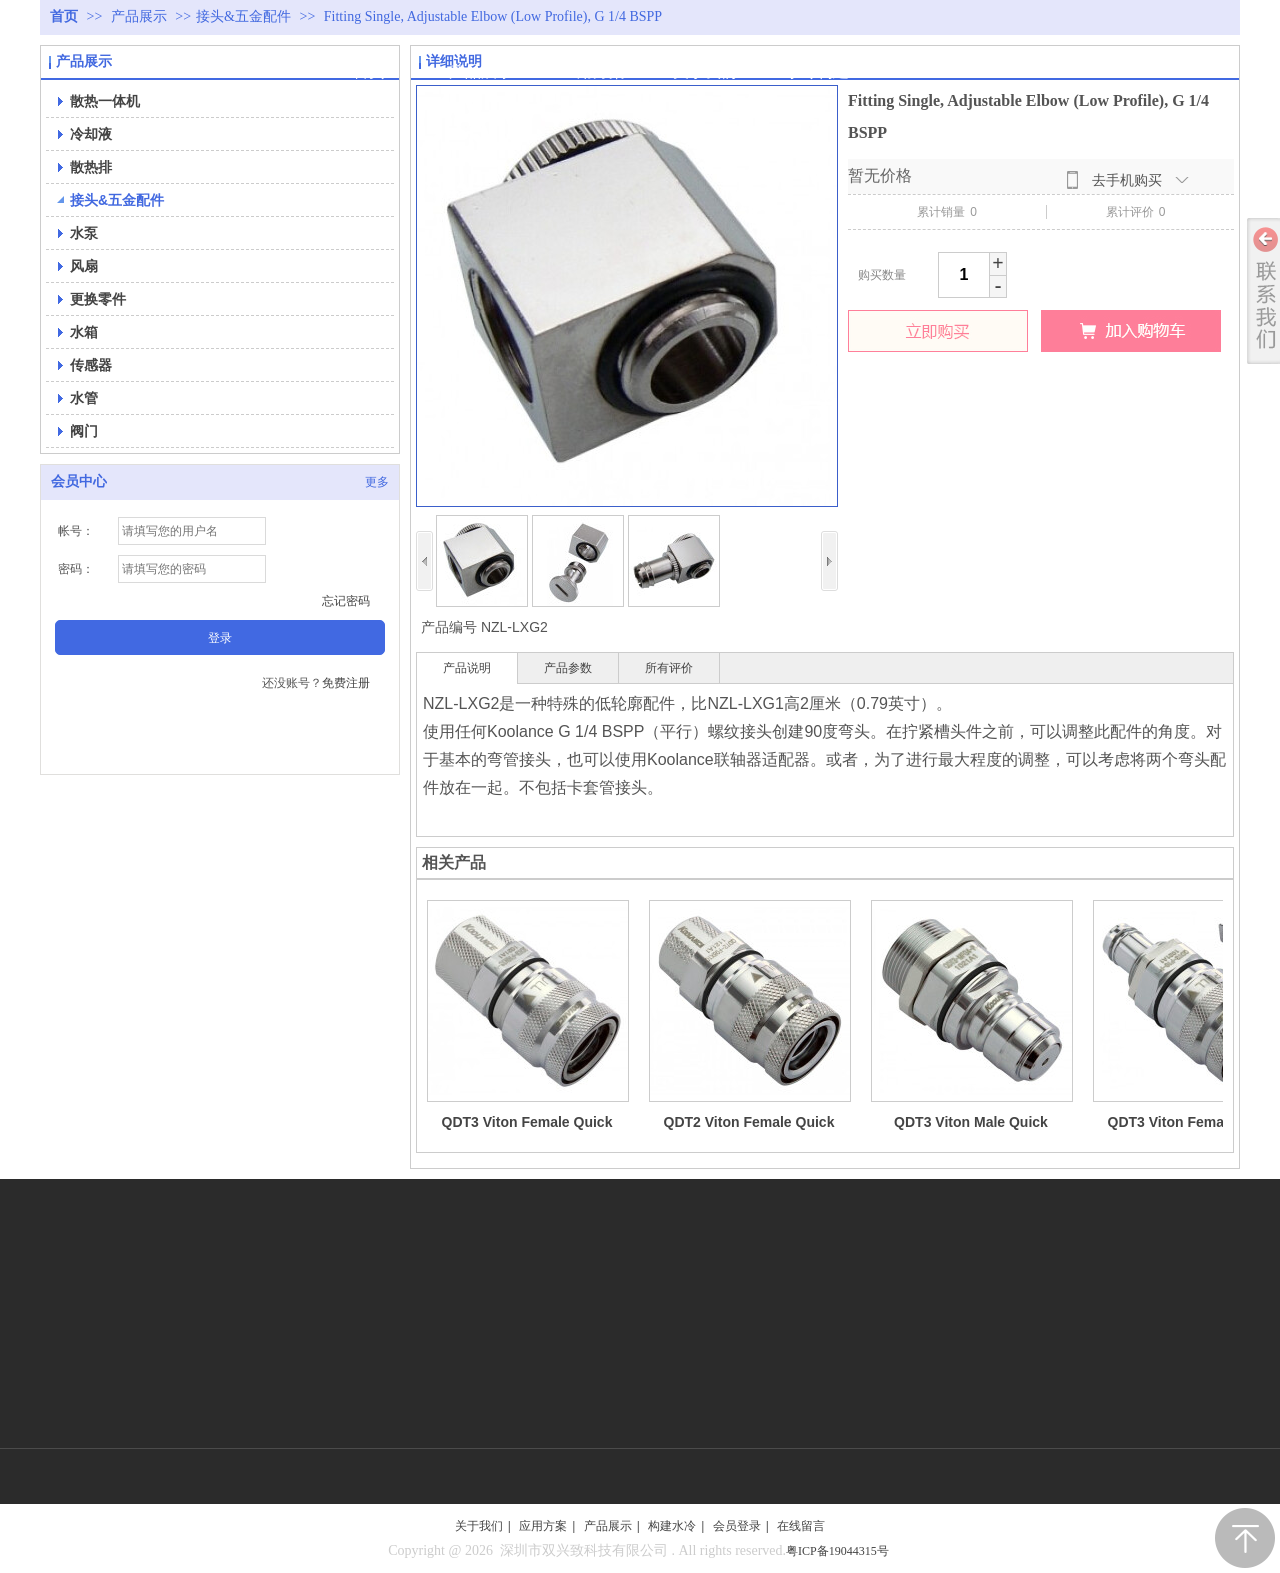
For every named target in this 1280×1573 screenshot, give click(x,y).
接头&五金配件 (243, 16)
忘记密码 (346, 601)
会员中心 (79, 481)
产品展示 (141, 16)
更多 (377, 482)
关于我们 (479, 1526)
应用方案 (543, 1526)
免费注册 (346, 683)
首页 (64, 16)
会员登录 (737, 1526)
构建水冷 (672, 1526)
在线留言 (801, 1526)
